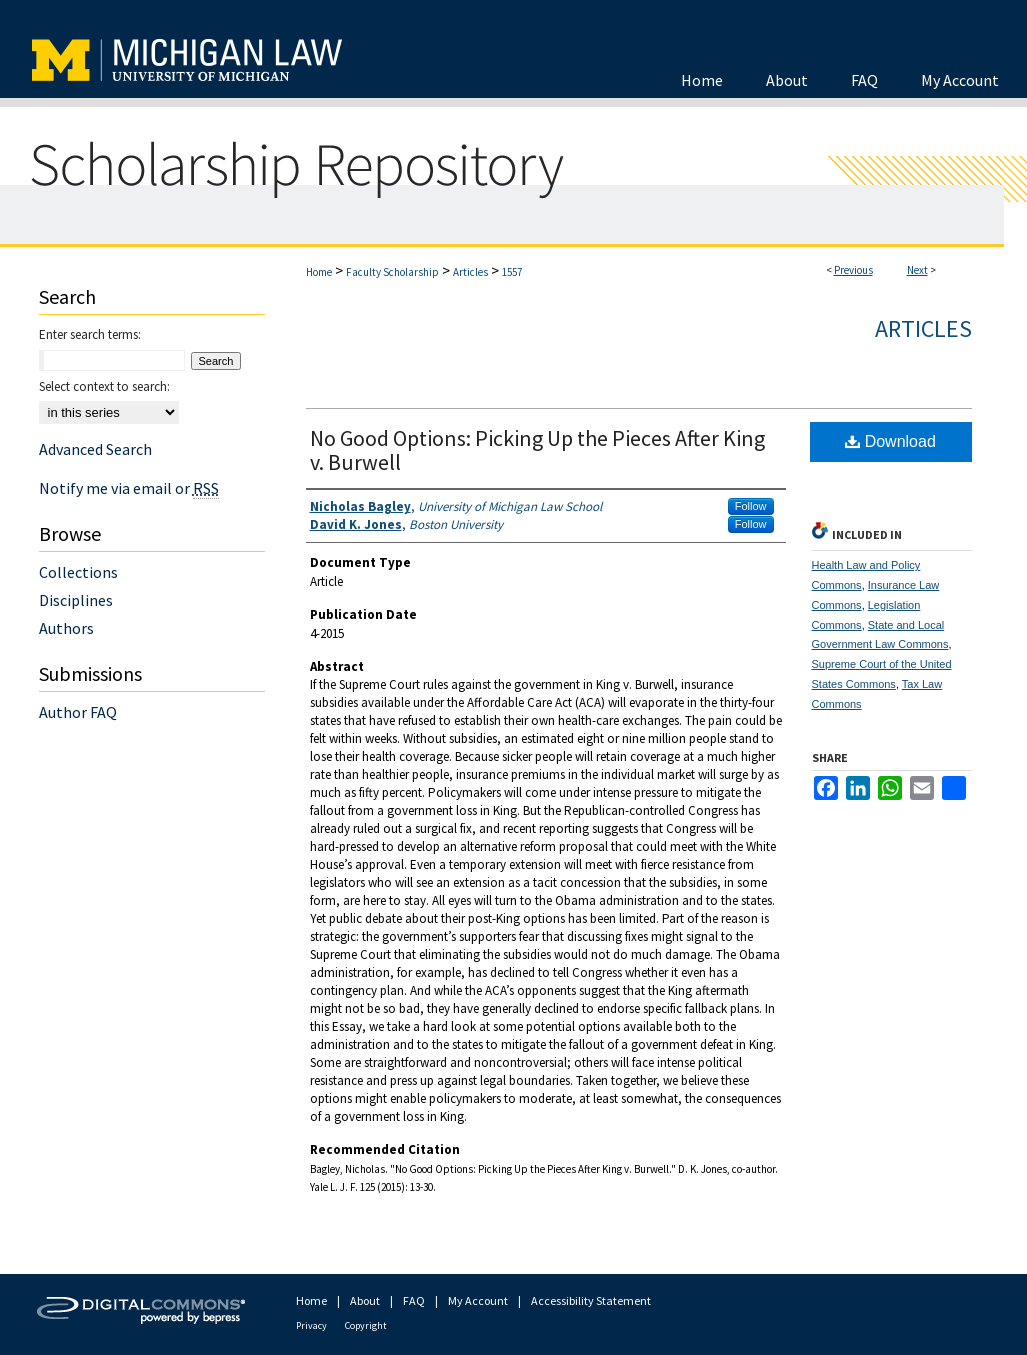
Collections (78, 572)
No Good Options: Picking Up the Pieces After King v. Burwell (537, 450)
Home (319, 272)
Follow (751, 506)
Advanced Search (95, 449)
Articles (470, 272)
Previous (853, 270)
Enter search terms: (90, 334)
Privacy (311, 1325)
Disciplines (76, 600)
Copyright (366, 1325)
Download (890, 441)
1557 (512, 272)
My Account (478, 1300)
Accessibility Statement (591, 1300)
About (365, 1300)
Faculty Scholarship (392, 272)
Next (917, 270)
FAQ (414, 1300)
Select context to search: (104, 386)
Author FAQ (78, 712)
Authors (66, 628)
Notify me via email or (129, 488)
